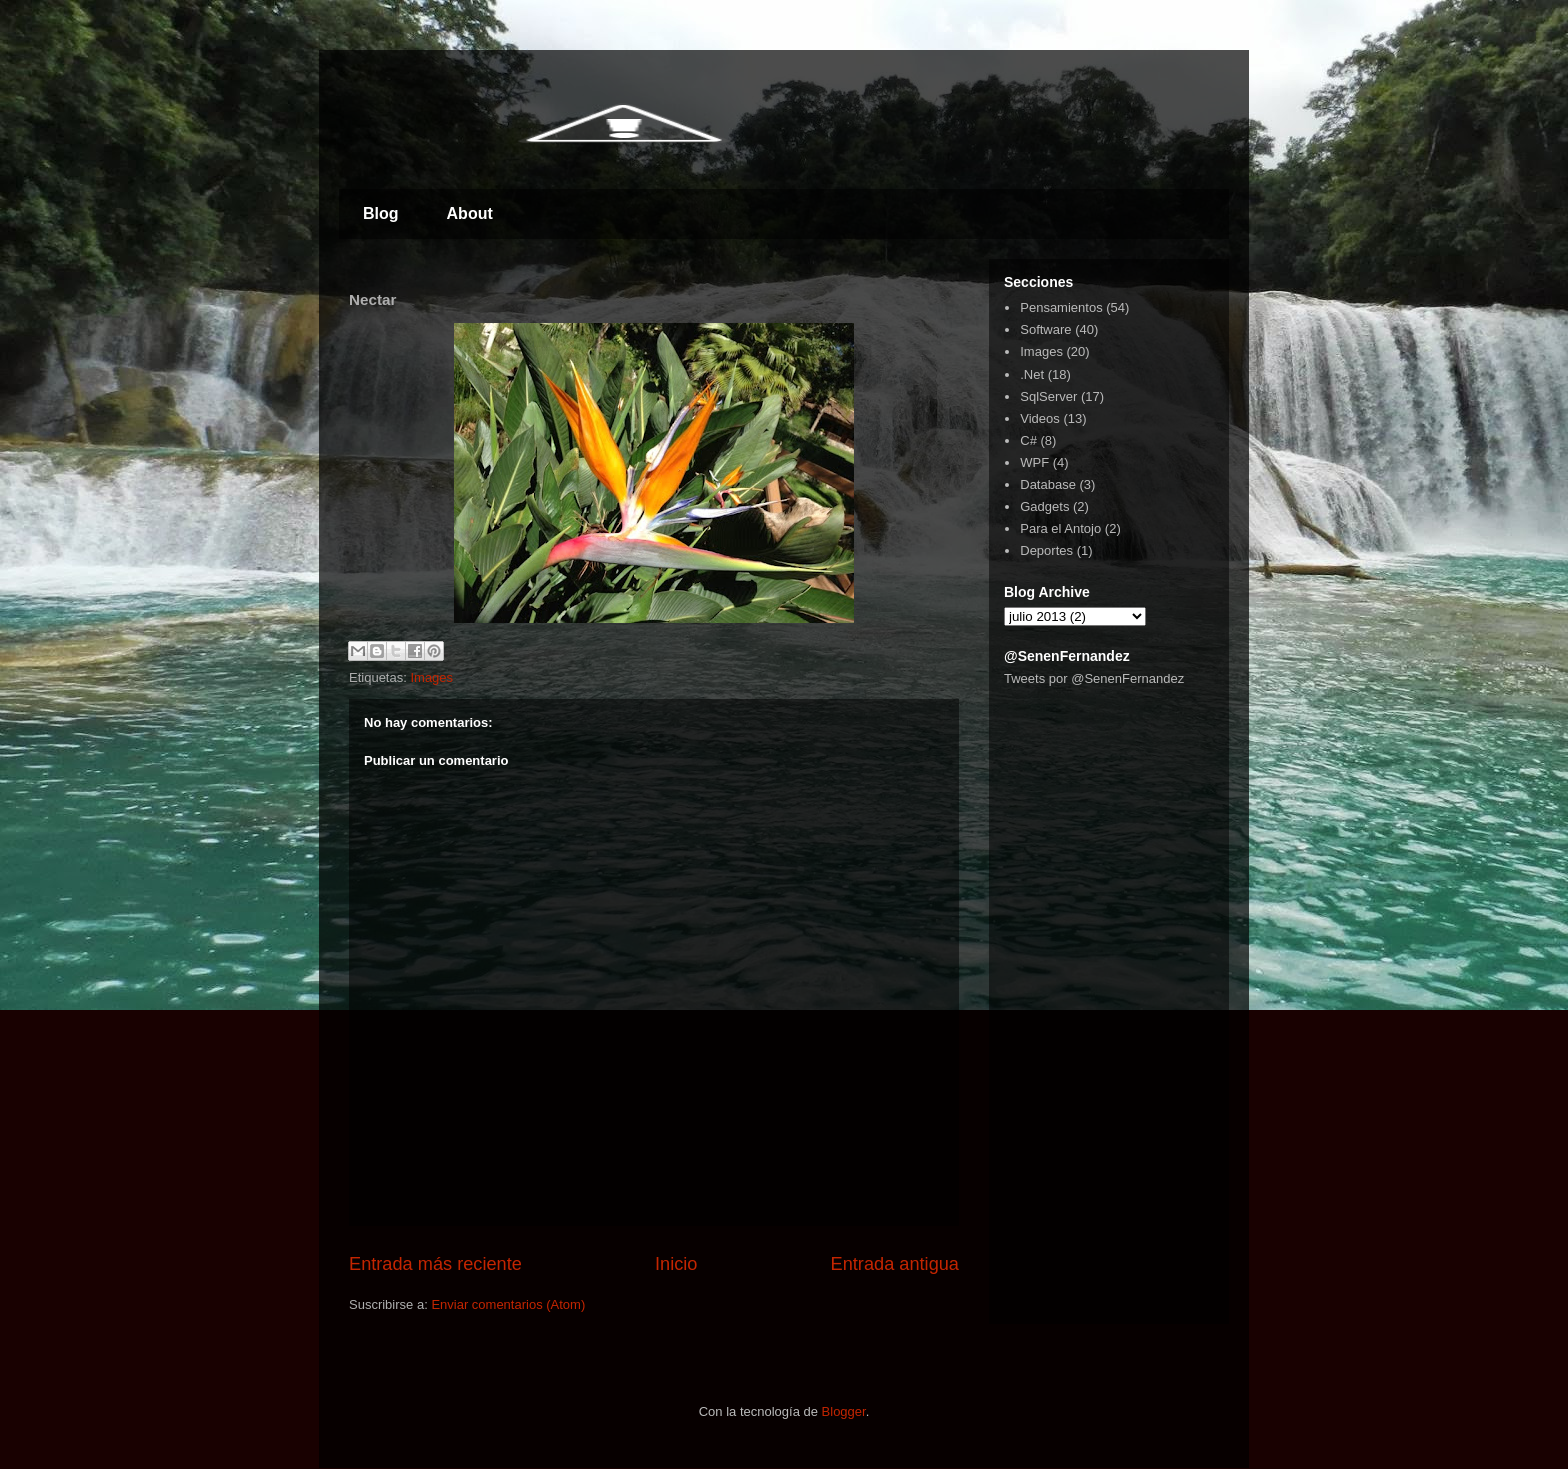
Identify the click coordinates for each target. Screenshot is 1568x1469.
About (470, 213)
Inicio (676, 1264)
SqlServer (1048, 396)
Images (431, 677)
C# (1028, 440)
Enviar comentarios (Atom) (508, 1304)
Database (1048, 484)
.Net (1032, 374)
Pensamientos (1061, 307)
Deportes (1046, 550)
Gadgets (1044, 506)
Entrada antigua (895, 1264)
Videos (1040, 418)
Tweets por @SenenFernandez (1094, 678)
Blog (381, 213)
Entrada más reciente (435, 1264)
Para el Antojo (1060, 528)
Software (1045, 329)
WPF (1034, 462)
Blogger (844, 1411)
